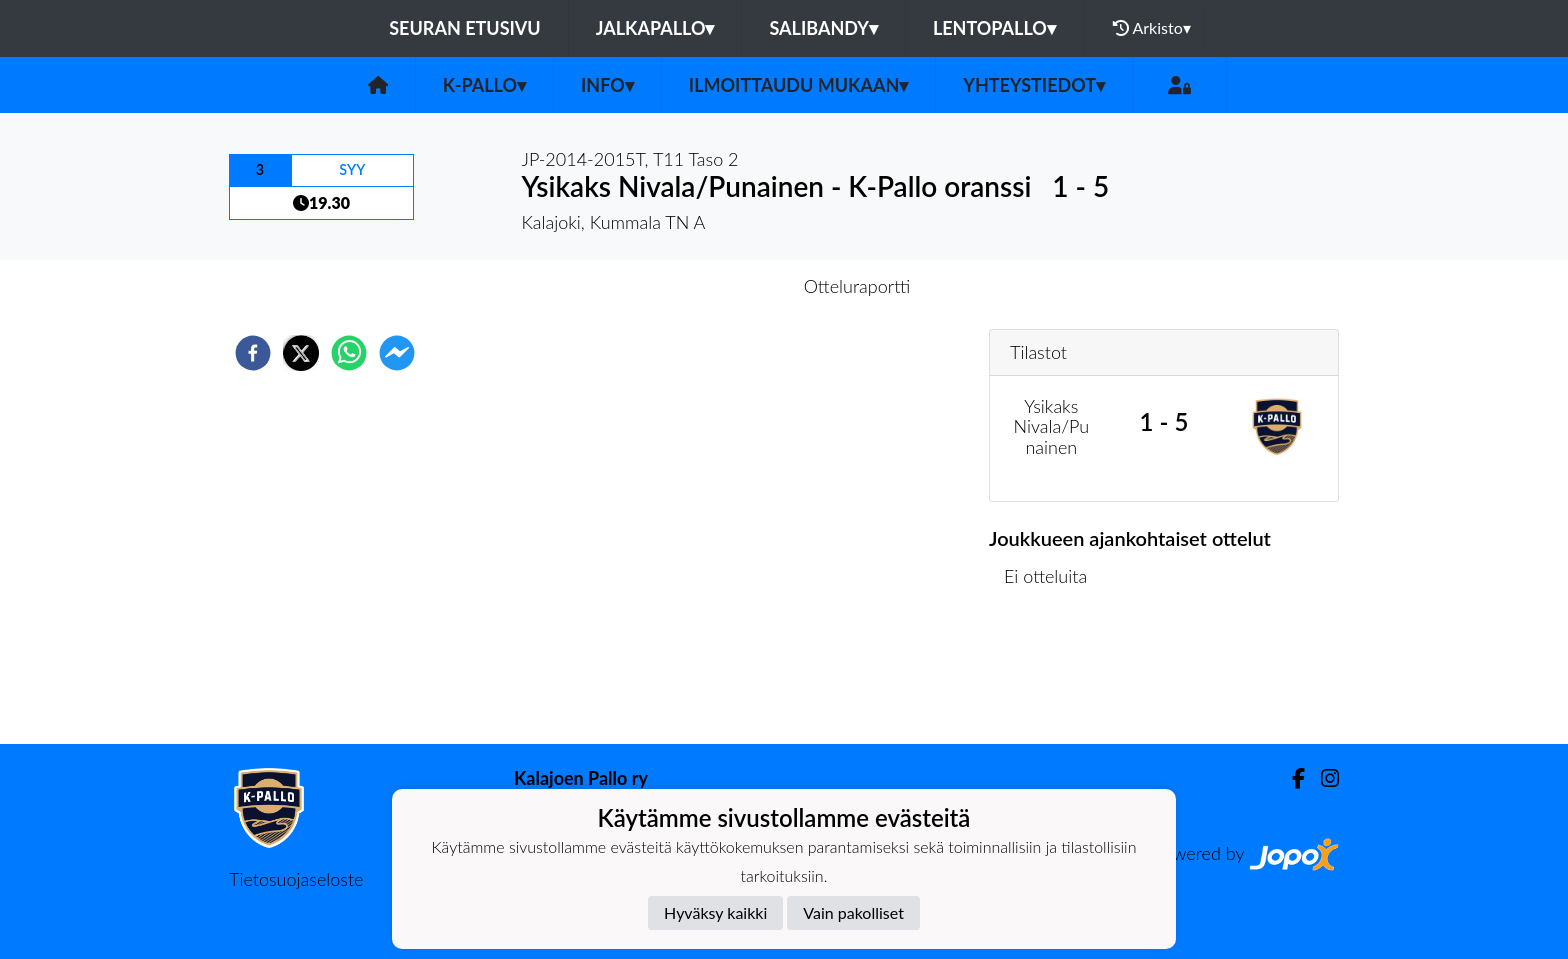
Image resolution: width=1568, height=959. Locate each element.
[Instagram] (1322, 778)
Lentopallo (994, 28)
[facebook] (253, 353)
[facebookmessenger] (397, 353)
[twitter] (301, 353)
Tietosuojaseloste (296, 879)
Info (607, 85)
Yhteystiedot (1034, 85)
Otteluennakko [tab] (715, 286)
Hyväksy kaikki (715, 912)
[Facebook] (1290, 778)
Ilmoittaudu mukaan (798, 85)
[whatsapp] (349, 353)
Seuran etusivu (465, 28)
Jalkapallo (655, 28)
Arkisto (1152, 28)
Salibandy (823, 28)
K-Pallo (484, 85)
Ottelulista (1053, 676)
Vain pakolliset (853, 912)
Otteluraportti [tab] (857, 286)
